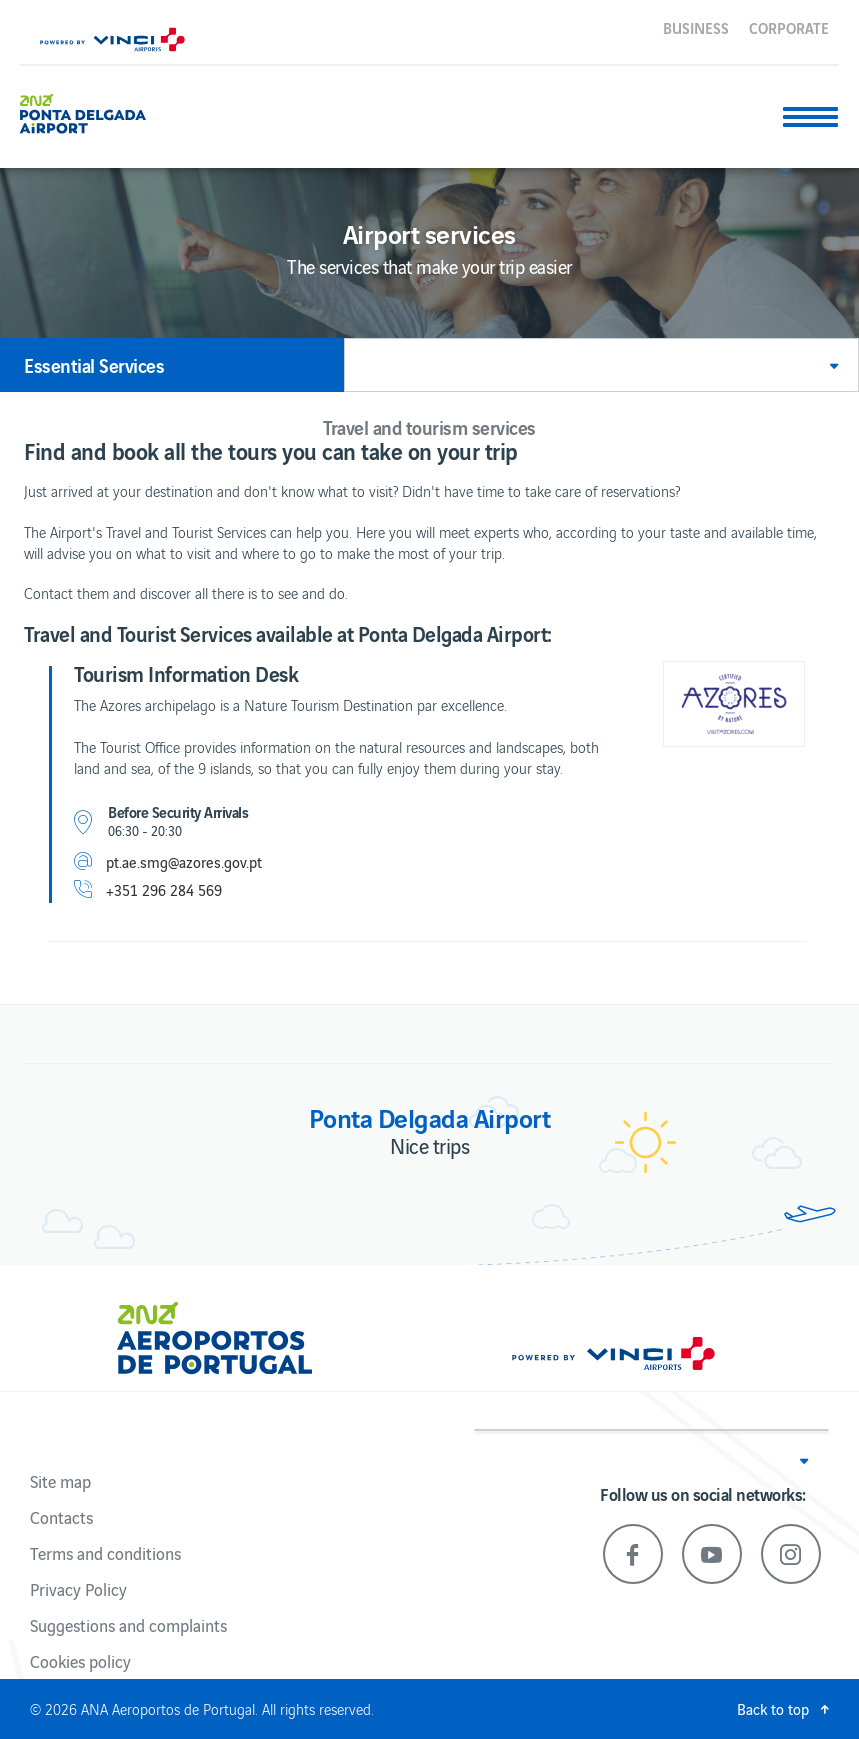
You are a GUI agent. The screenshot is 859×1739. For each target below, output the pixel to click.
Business (696, 27)
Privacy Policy (78, 1589)
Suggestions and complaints (128, 1625)
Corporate (789, 27)
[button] (601, 365)
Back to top (773, 1708)
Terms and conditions (105, 1553)
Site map (60, 1481)
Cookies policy (80, 1661)
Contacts (61, 1517)
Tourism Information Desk (186, 673)
